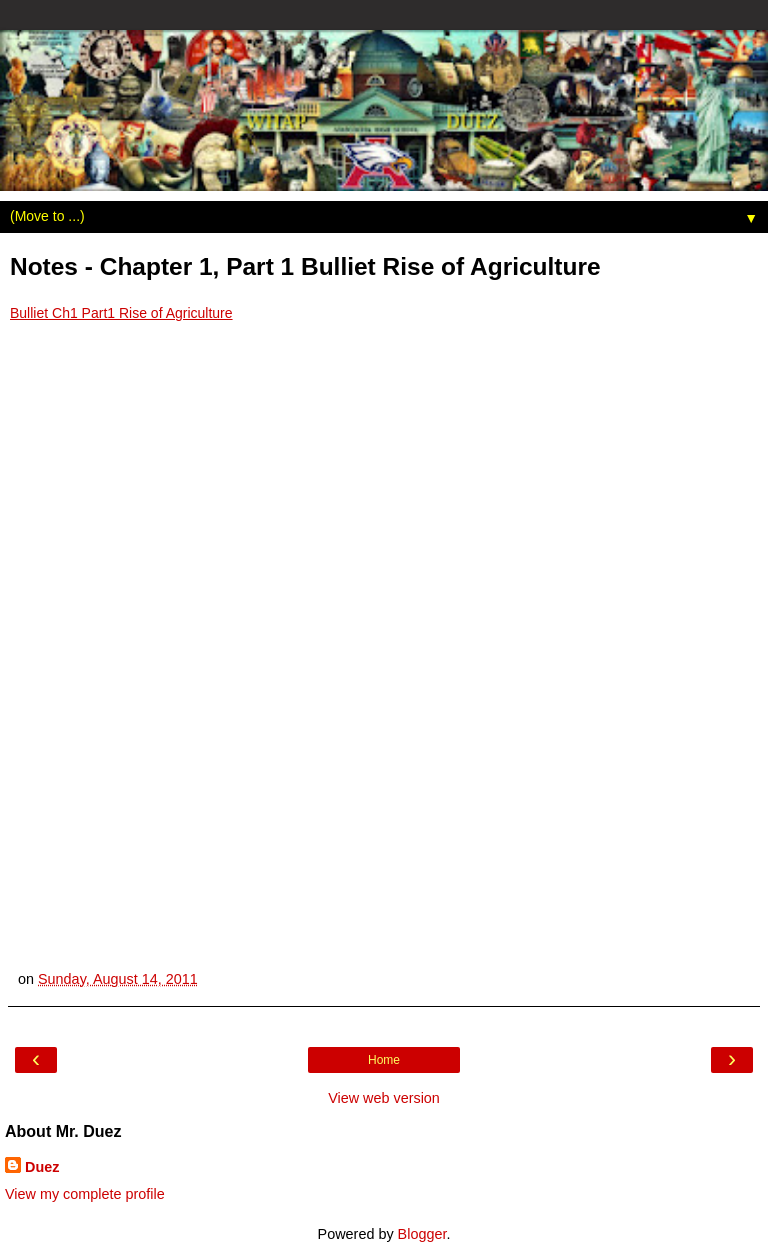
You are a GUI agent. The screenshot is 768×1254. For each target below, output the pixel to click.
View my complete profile (85, 1194)
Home (384, 1060)
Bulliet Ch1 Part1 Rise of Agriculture (121, 313)
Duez (42, 1167)
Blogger (422, 1234)
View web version (384, 1098)
